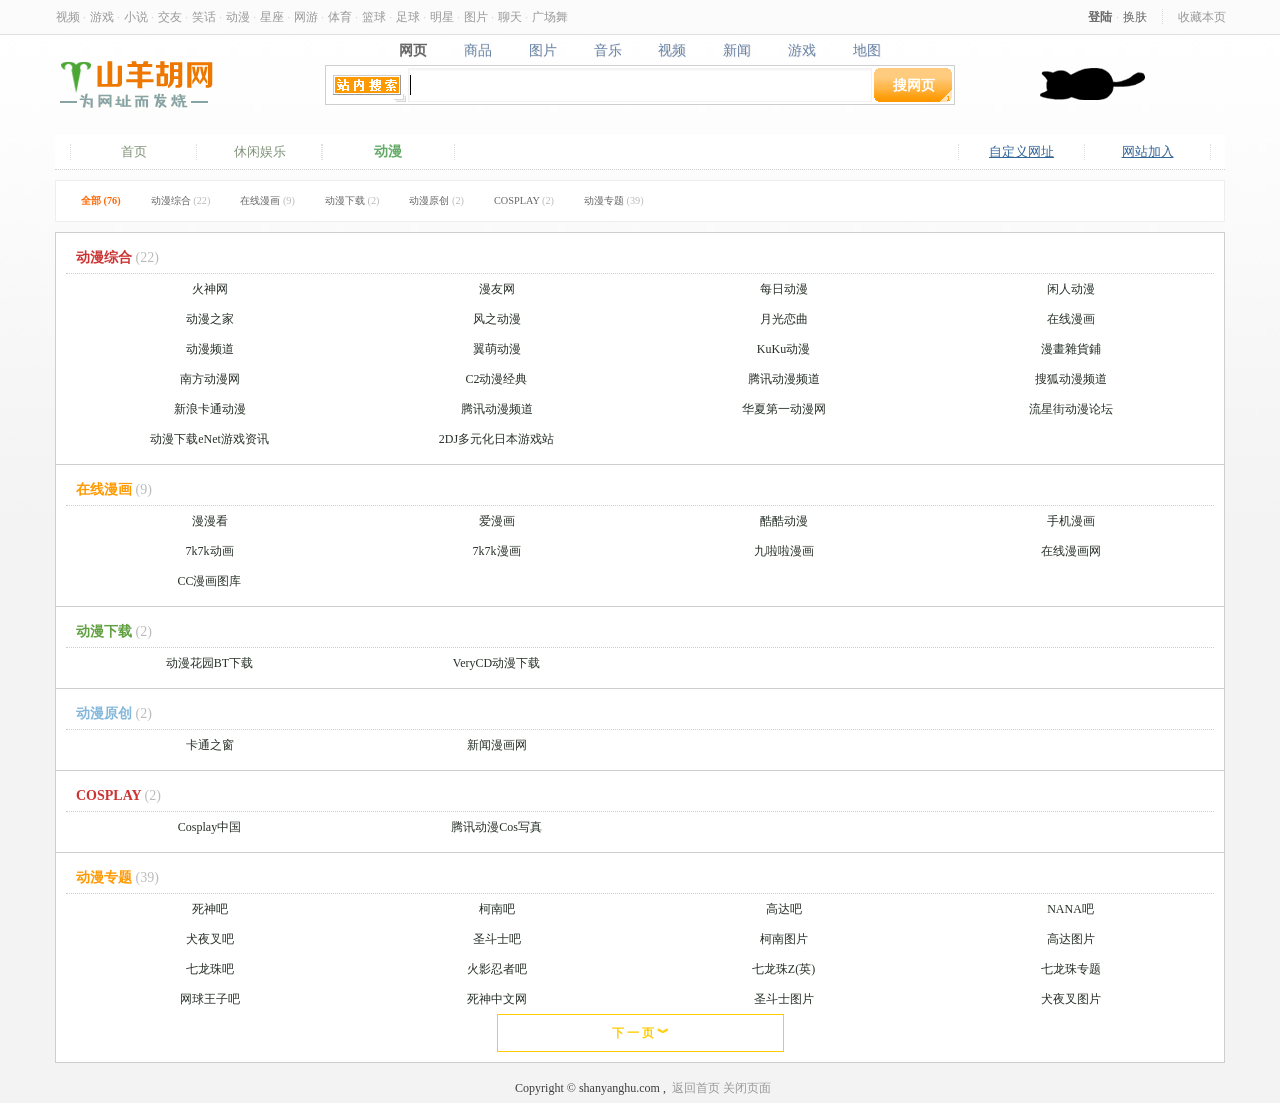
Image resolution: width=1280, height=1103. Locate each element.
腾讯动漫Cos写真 (496, 827)
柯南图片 (784, 939)
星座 (272, 16)
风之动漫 (497, 319)
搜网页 (914, 84)
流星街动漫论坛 (1071, 409)
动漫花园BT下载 (209, 663)
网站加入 (1148, 151)
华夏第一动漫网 (784, 409)
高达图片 (1071, 939)
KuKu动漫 (783, 349)
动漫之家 (210, 319)
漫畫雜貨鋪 (1071, 349)
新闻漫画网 (497, 745)
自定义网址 (1021, 151)
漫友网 (497, 289)
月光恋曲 (784, 319)
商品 (477, 50)
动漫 (238, 16)
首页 (134, 151)
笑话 (204, 16)
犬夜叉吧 (210, 939)
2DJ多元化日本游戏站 (496, 439)
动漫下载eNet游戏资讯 (209, 439)
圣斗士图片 (784, 999)
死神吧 (210, 909)
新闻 (737, 50)
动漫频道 (210, 349)
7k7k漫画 (497, 551)
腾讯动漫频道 (784, 379)
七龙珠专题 (1071, 969)
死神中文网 (497, 999)
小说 (136, 16)
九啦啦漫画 (784, 551)
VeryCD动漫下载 (496, 663)
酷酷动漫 (784, 521)
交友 (170, 16)
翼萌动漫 (497, 349)
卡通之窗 (210, 745)
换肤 (1135, 16)
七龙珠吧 (210, 969)
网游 (306, 16)
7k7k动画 (210, 551)
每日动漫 (784, 289)
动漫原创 (436, 200)
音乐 (607, 50)
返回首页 (696, 1088)
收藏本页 (1202, 16)
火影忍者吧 (497, 969)
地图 (867, 50)
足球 (408, 16)
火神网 (210, 289)
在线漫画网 (1071, 551)
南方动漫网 (210, 379)
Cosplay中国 (209, 827)
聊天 (510, 16)
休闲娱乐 (260, 151)
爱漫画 (497, 521)
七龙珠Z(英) (783, 969)
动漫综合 (181, 200)
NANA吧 (1070, 909)
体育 (340, 16)
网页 (412, 50)
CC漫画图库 (209, 581)
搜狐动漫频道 (1071, 379)
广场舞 (550, 16)
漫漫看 (210, 521)
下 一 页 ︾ (640, 1033)
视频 (68, 16)
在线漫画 (267, 200)
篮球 (374, 16)
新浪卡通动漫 (210, 409)
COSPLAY (524, 200)
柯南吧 (497, 909)
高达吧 (784, 909)
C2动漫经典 (496, 379)
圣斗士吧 (497, 939)
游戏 (102, 16)
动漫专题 (614, 200)
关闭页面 (747, 1088)
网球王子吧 (210, 999)
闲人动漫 (1071, 289)
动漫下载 (352, 200)
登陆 (1100, 16)
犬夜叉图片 (1071, 999)
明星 (442, 16)
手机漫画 (1071, 521)
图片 (476, 16)
